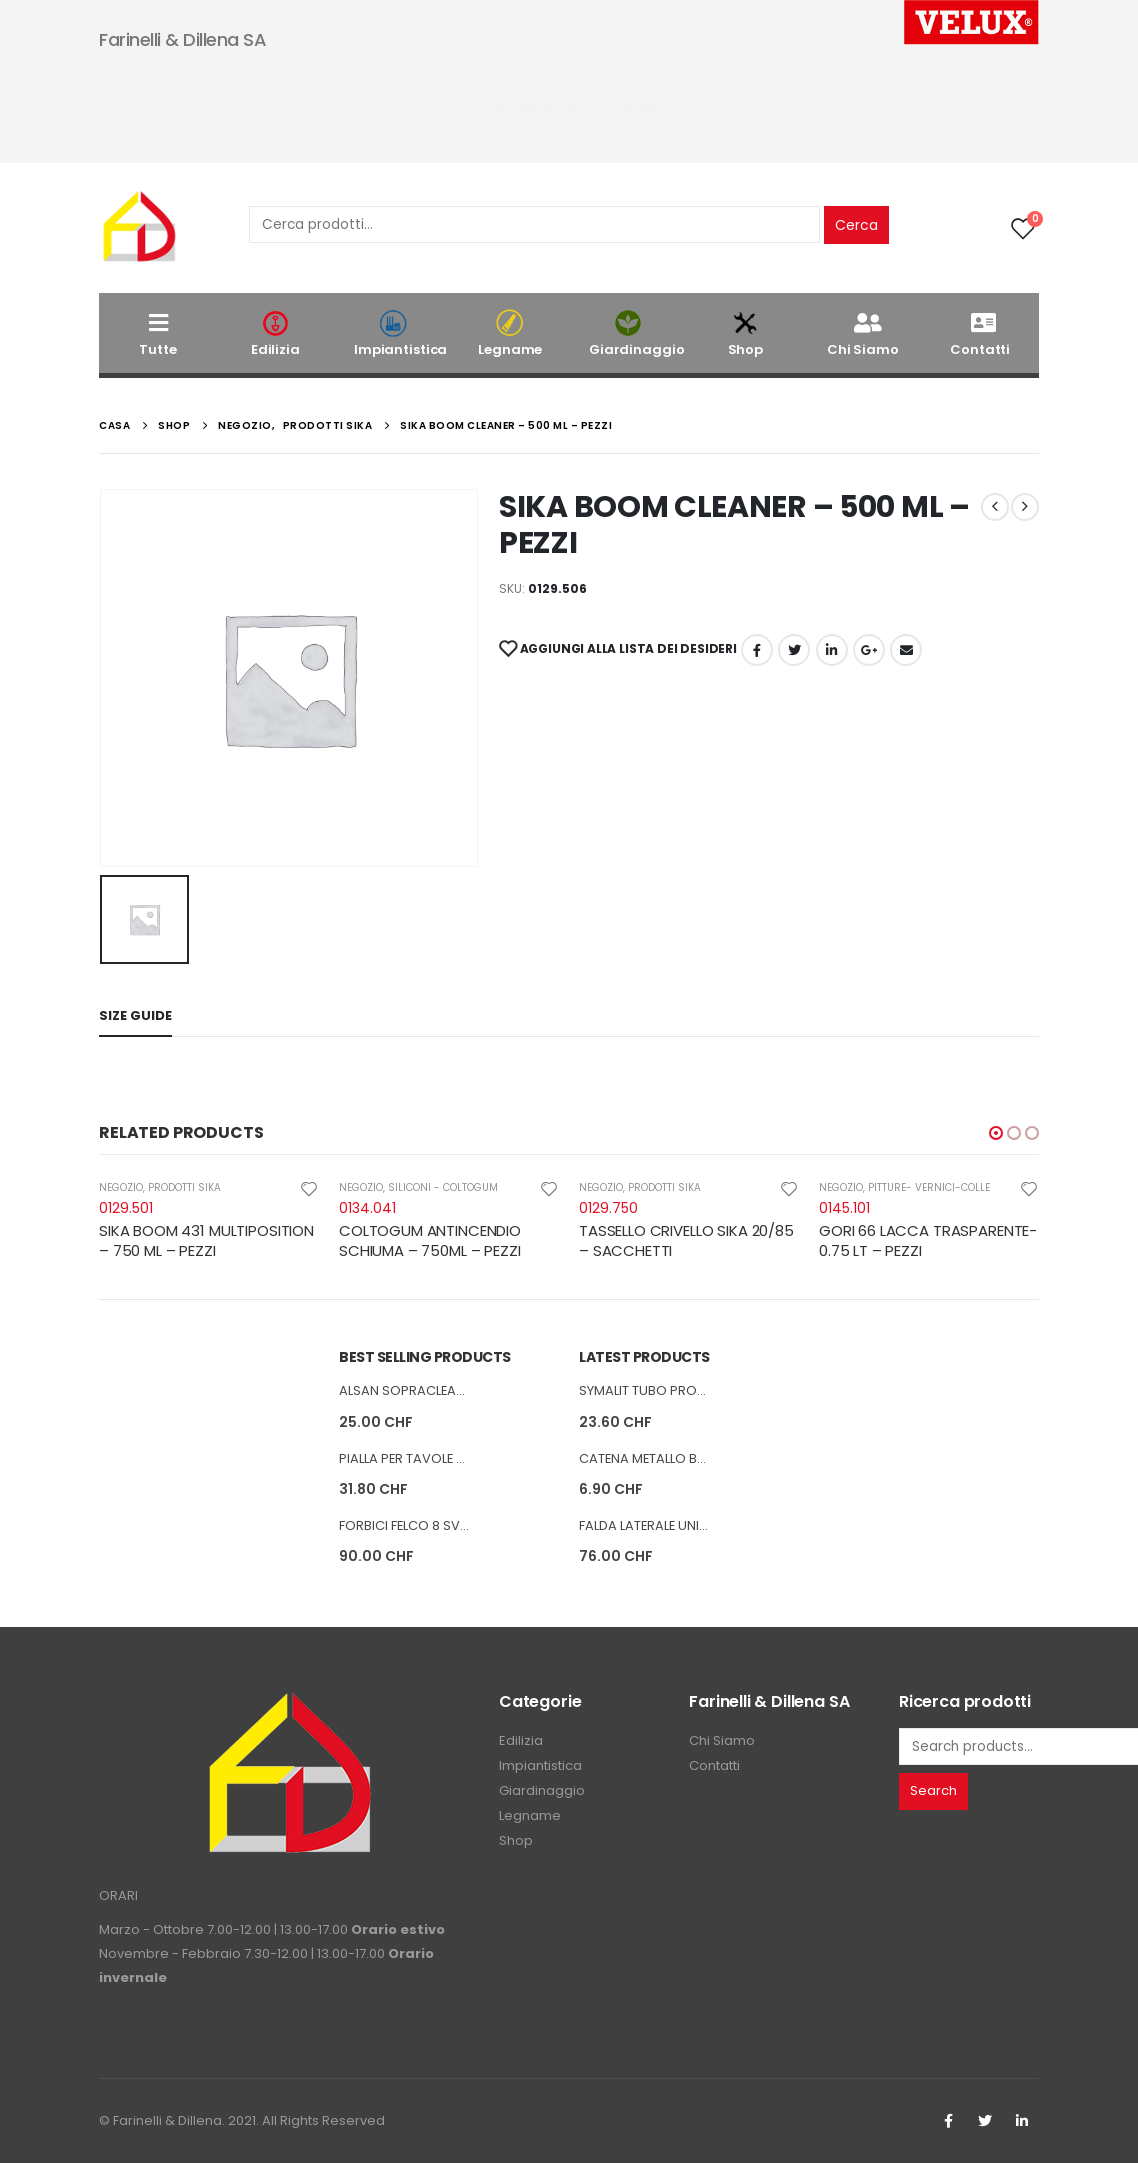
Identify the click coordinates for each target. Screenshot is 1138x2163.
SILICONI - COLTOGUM (443, 1187)
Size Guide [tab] (135, 1015)
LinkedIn (832, 650)
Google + (869, 650)
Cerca (856, 225)
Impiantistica (400, 333)
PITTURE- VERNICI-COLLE (929, 1187)
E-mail (906, 650)
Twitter (985, 2121)
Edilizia (276, 333)
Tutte (157, 333)
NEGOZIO (121, 1187)
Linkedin (1022, 2121)
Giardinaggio (636, 333)
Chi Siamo (863, 333)
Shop (746, 333)
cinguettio (794, 650)
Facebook (757, 650)
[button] (996, 1133)
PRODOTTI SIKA (184, 1187)
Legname (511, 333)
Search (933, 1791)
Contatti (980, 333)
